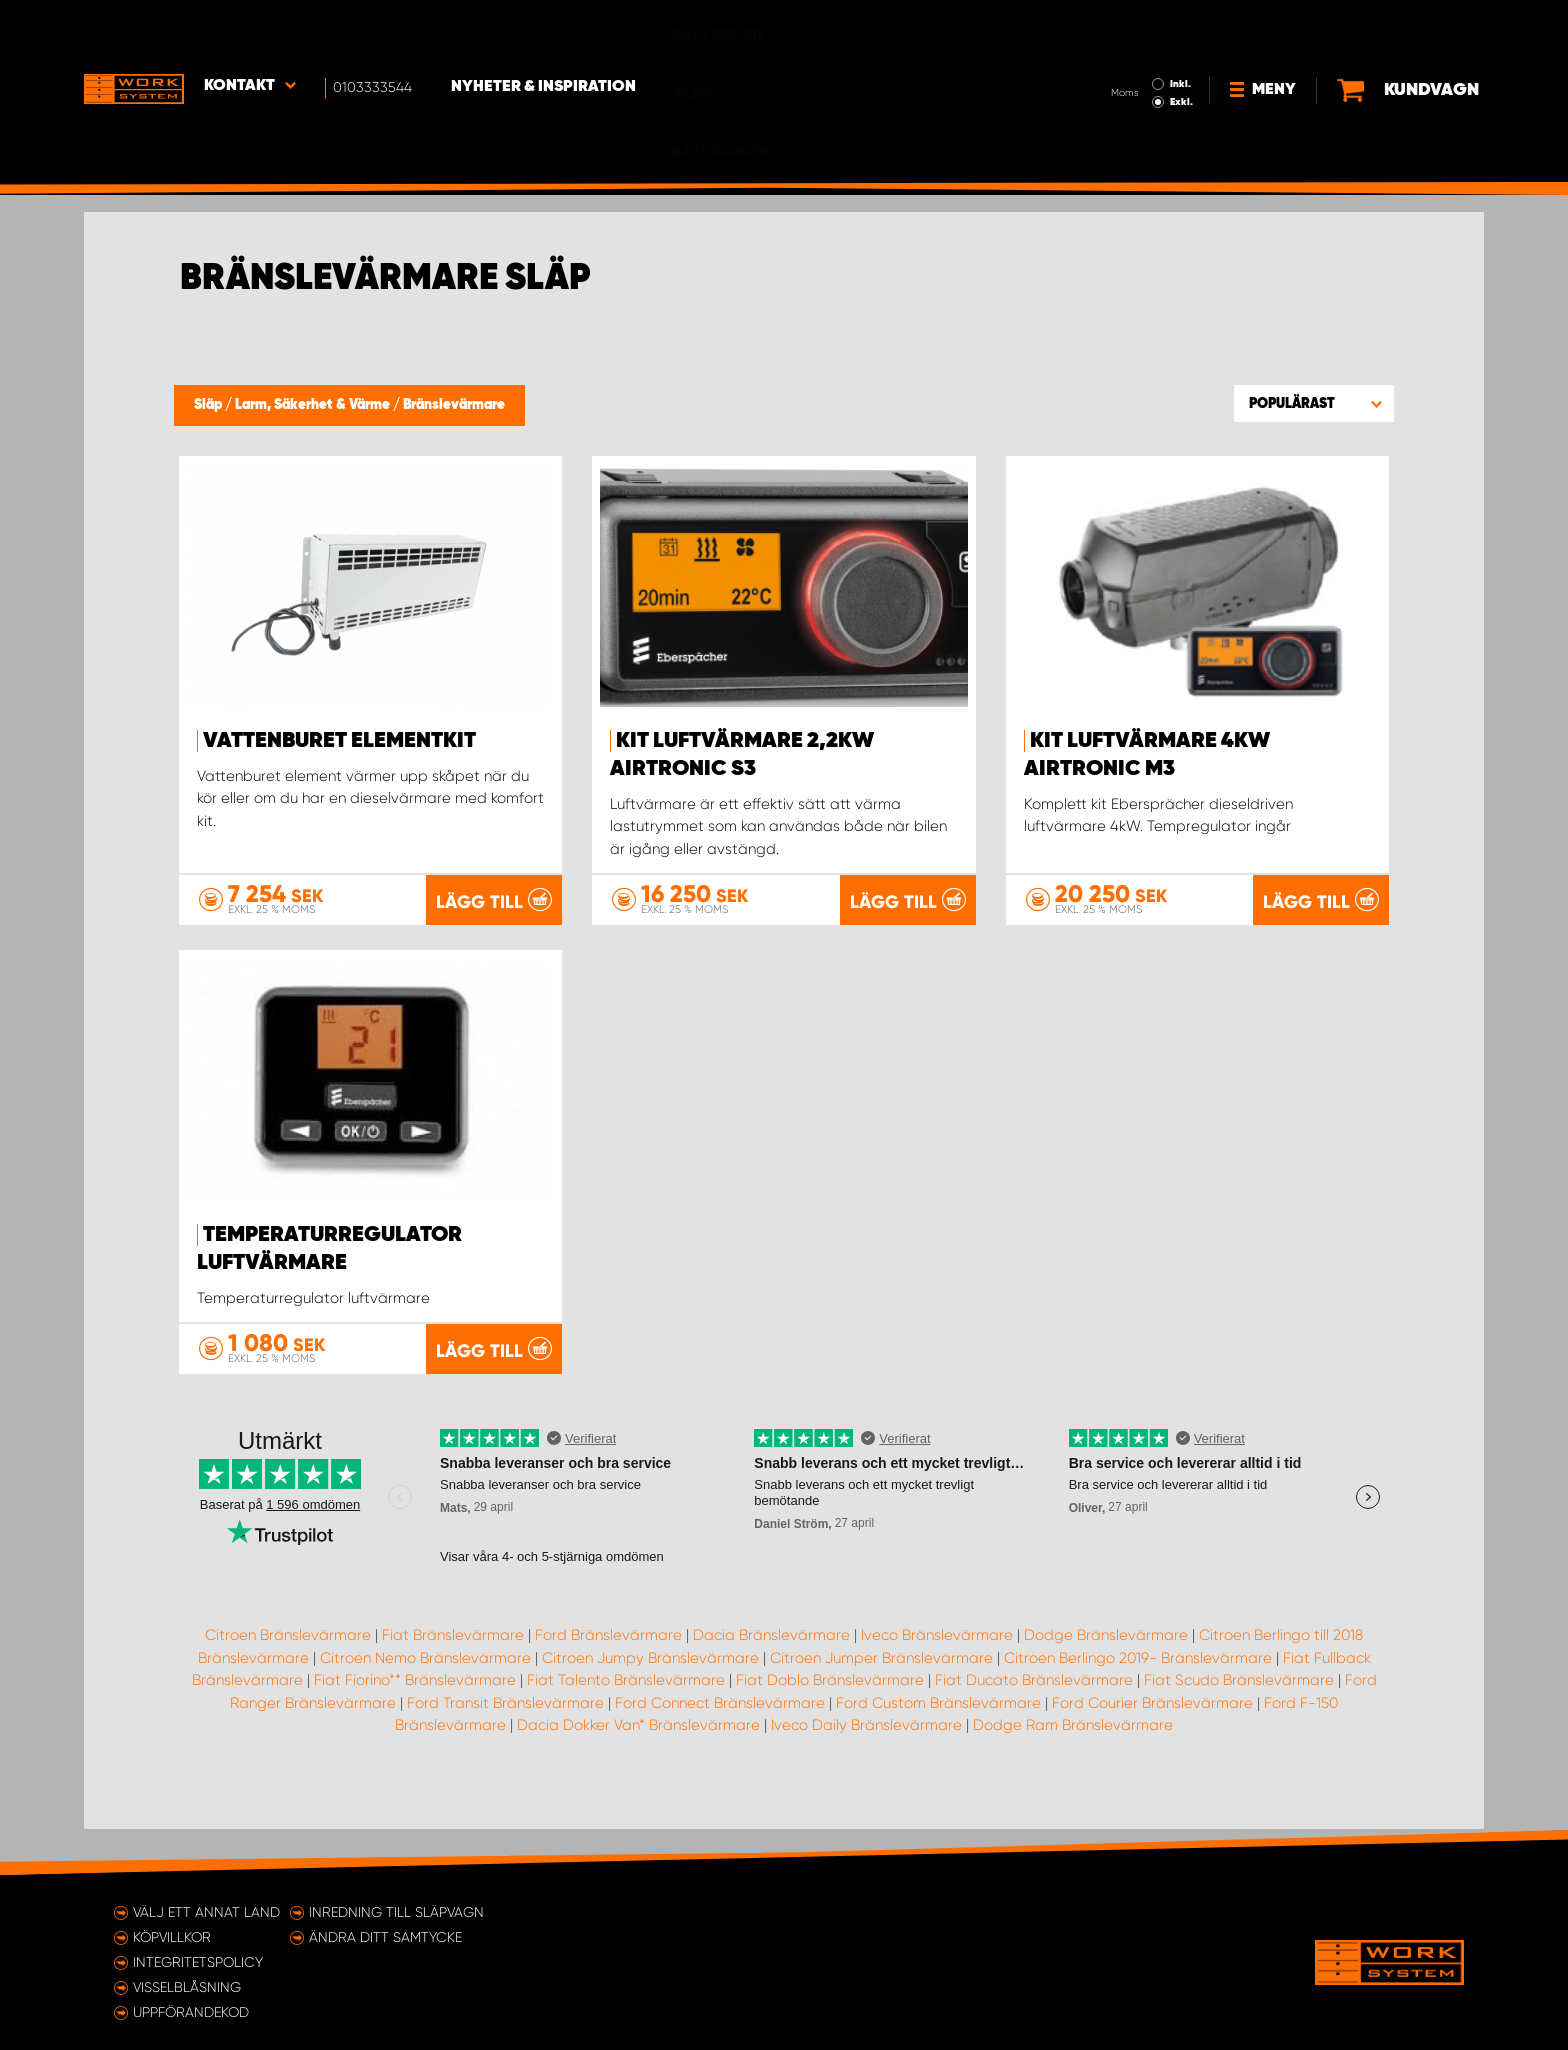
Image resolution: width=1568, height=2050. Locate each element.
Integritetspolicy (198, 1962)
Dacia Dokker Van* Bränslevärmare (638, 1770)
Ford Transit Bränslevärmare (505, 1748)
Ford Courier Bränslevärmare (1152, 1748)
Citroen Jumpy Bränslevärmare (650, 1703)
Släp (209, 405)
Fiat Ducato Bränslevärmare (1034, 1725)
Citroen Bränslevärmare (288, 1680)
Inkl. (1113, 28)
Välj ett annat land (206, 1912)
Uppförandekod (191, 2012)
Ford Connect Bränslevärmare (720, 1748)
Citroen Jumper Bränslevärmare (881, 1703)
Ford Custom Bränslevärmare (938, 1748)
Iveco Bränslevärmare (937, 1680)
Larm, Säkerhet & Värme (314, 405)
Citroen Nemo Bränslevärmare (425, 1703)
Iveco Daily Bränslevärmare (866, 1770)
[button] (1314, 403)
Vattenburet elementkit (339, 741)
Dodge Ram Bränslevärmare (1073, 1770)
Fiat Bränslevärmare (453, 1680)
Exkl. (1114, 46)
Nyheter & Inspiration (544, 31)
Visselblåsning (187, 1987)
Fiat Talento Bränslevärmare (626, 1725)
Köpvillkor (172, 1937)
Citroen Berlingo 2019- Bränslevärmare (1138, 1703)
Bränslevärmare (454, 405)
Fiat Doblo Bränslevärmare (830, 1725)
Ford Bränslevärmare (608, 1680)
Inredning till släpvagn (396, 1912)
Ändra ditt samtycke (385, 1937)
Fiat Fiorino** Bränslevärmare (415, 1725)
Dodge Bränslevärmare (1106, 1680)
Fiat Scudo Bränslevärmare (1239, 1725)
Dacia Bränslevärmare (771, 1680)
